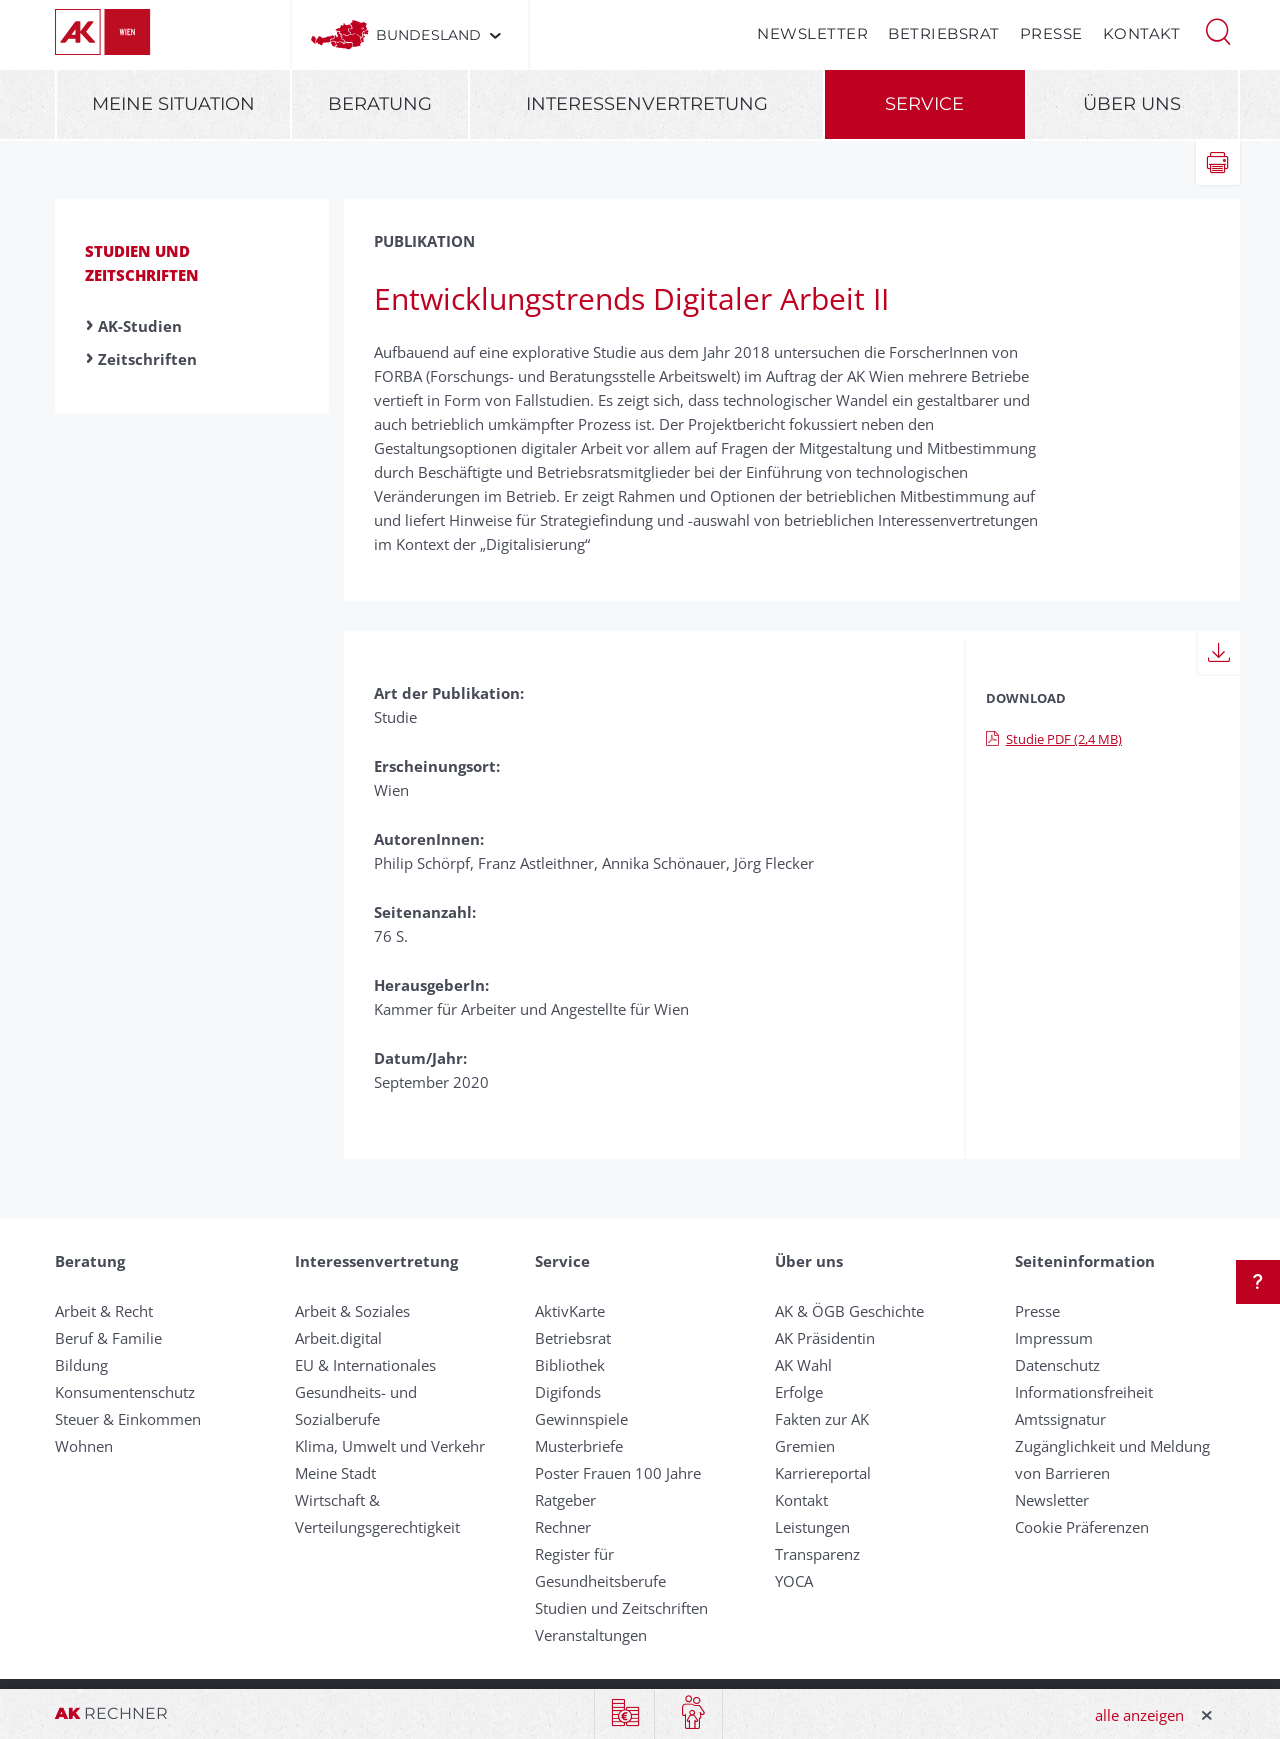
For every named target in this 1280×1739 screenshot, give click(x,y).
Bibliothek (570, 1365)
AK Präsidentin (825, 1338)
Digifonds (568, 1392)
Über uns (1132, 104)
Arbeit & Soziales (352, 1311)
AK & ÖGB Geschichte (849, 1311)
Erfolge (799, 1392)
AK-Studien (140, 326)
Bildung (81, 1365)
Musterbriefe (579, 1446)
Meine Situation (173, 104)
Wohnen (84, 1446)
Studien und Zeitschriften (621, 1608)
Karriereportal (823, 1473)
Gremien (805, 1446)
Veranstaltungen (591, 1635)
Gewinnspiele (581, 1419)
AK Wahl (803, 1365)
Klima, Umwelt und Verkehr (390, 1446)
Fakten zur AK (822, 1419)
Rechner (563, 1527)
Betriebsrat (944, 33)
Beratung (380, 104)
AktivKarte (570, 1311)
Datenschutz (1057, 1365)
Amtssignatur (1060, 1419)
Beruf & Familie (108, 1338)
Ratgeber (565, 1500)
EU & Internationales (365, 1365)
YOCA (794, 1581)
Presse (1051, 33)
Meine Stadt (335, 1473)
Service (924, 104)
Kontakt (1142, 33)
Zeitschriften (147, 359)
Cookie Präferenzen (1082, 1527)
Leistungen (812, 1527)
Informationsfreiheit (1084, 1392)
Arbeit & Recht (104, 1311)
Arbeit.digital (338, 1338)
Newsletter (812, 33)
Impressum (1054, 1338)
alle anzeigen (1139, 1715)
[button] (1218, 30)
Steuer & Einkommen (128, 1419)
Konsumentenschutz (125, 1392)
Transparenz (817, 1554)
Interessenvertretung (647, 104)
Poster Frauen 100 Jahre (618, 1473)
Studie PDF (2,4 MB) (1054, 739)
